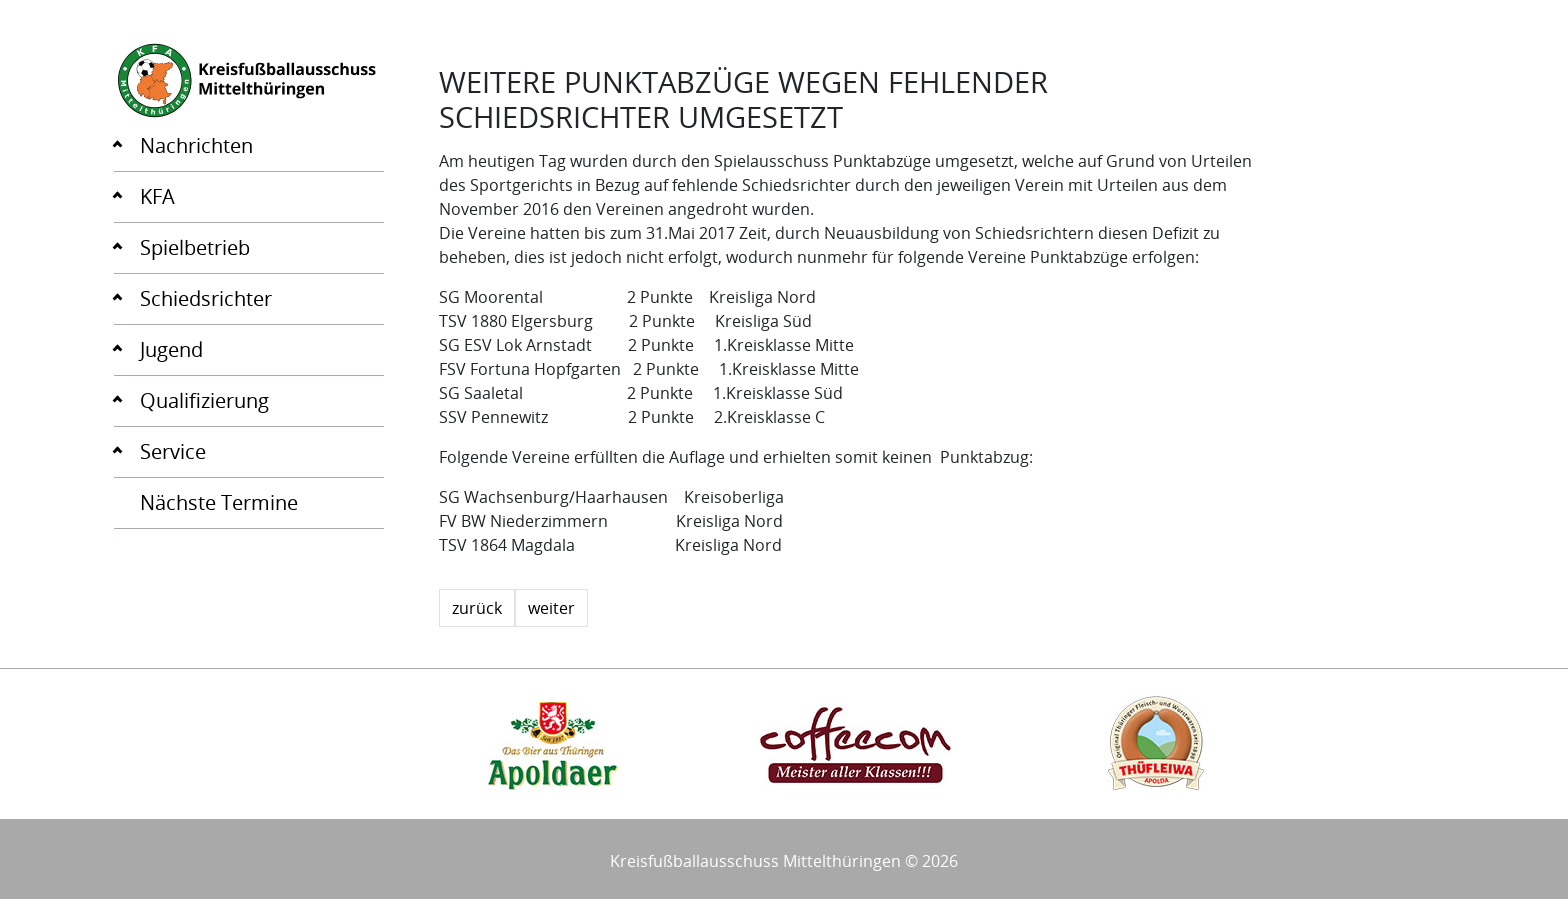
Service (173, 451)
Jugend (171, 349)
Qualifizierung (204, 400)
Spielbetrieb (195, 247)
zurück (477, 608)
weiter (551, 608)
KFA (157, 196)
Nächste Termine (219, 502)
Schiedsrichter (206, 298)
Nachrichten (196, 145)
